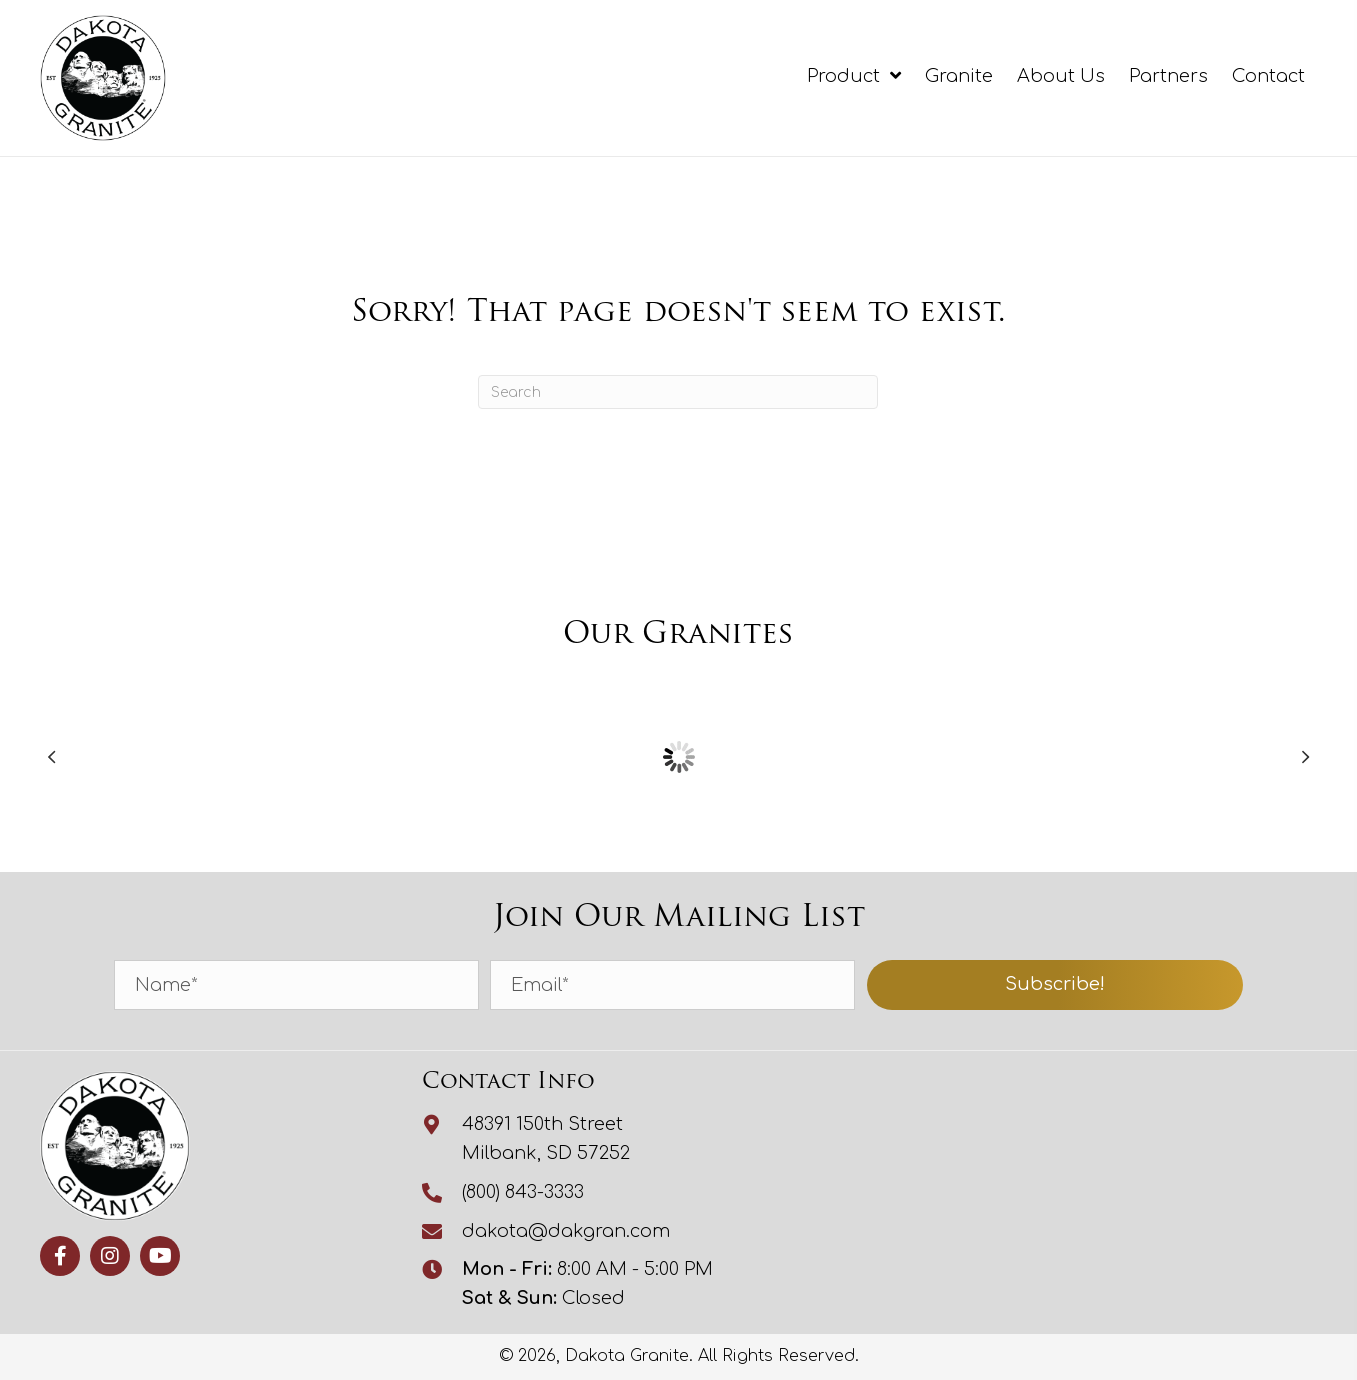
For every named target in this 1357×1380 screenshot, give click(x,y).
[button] (1055, 985)
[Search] (678, 392)
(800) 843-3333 (523, 1192)
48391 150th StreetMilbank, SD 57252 (546, 1138)
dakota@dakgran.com (566, 1231)
